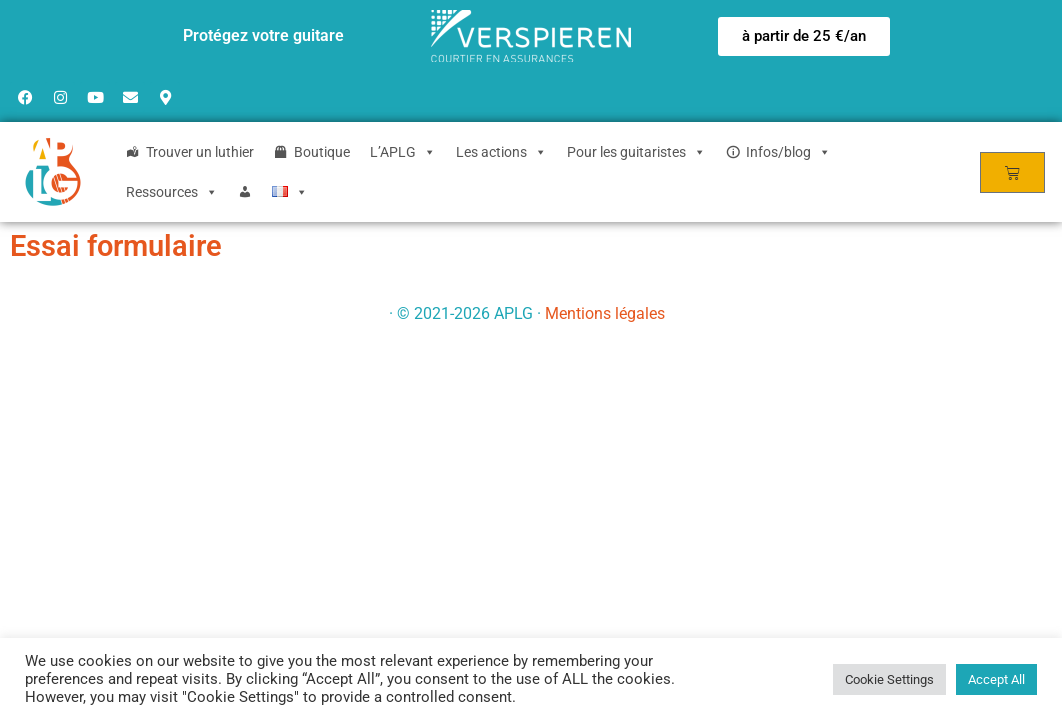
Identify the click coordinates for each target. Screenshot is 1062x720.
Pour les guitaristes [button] (636, 152)
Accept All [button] (996, 679)
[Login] (245, 192)
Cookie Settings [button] (889, 679)
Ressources (172, 192)
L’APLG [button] (403, 152)
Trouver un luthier (200, 152)
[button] (804, 36)
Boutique (322, 152)
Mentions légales (605, 313)
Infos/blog (788, 152)
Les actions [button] (501, 152)
